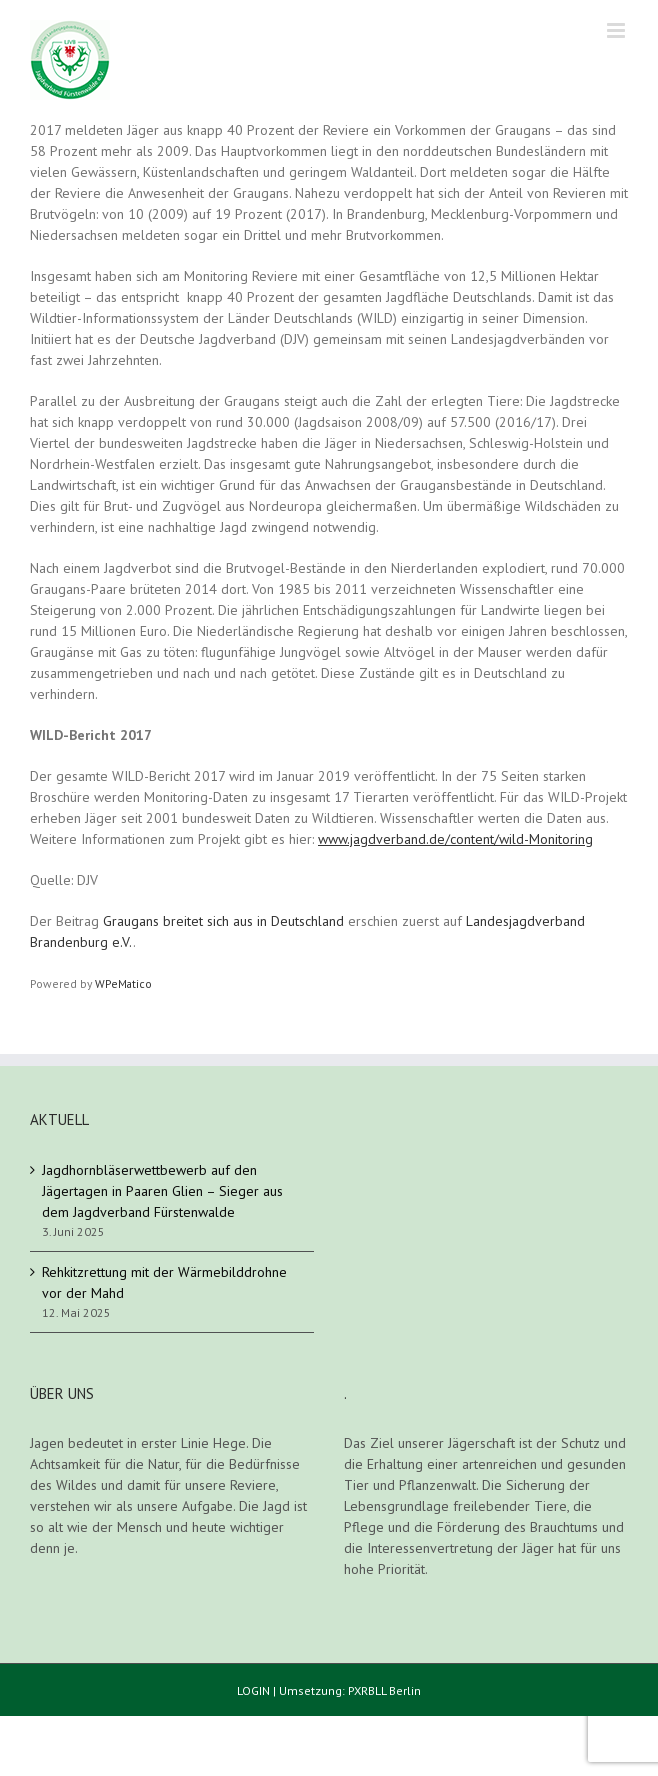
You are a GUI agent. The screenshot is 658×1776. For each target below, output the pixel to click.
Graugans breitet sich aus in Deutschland (223, 921)
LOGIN (253, 1690)
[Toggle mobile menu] (617, 30)
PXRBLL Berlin (384, 1690)
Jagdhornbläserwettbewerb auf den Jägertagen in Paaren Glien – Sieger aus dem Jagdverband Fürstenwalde (162, 1191)
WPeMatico (123, 983)
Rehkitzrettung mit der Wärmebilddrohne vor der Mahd (164, 1282)
